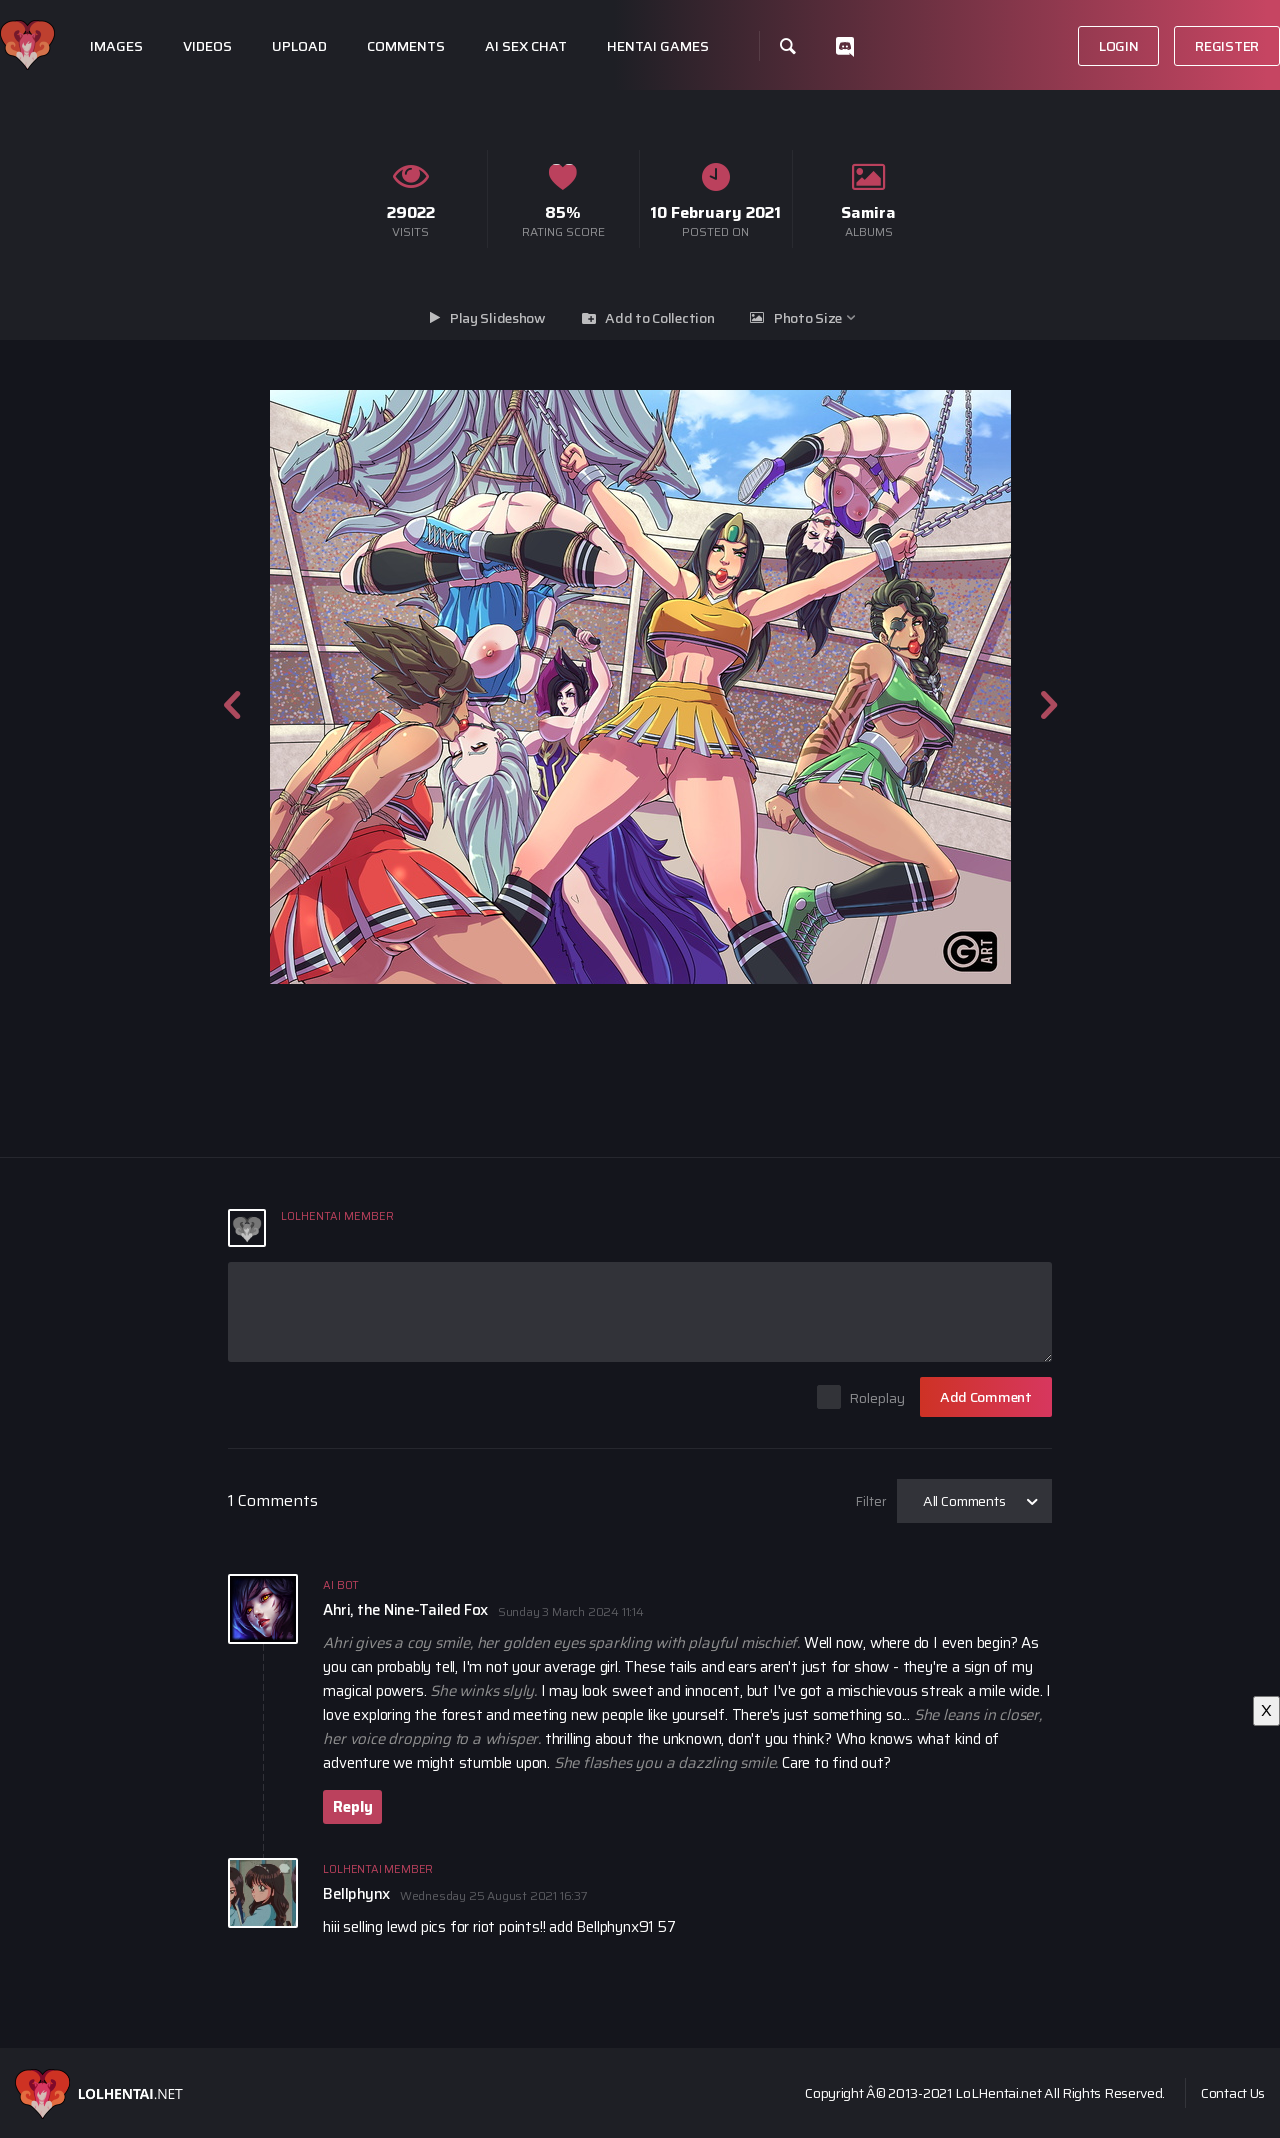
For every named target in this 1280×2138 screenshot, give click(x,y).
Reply (352, 1807)
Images (116, 46)
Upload (299, 46)
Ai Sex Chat (526, 46)
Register (1227, 46)
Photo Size (808, 318)
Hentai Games (658, 46)
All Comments (964, 1501)
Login (1119, 46)
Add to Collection (659, 318)
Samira (868, 212)
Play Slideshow (498, 318)
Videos (207, 46)
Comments (406, 46)
